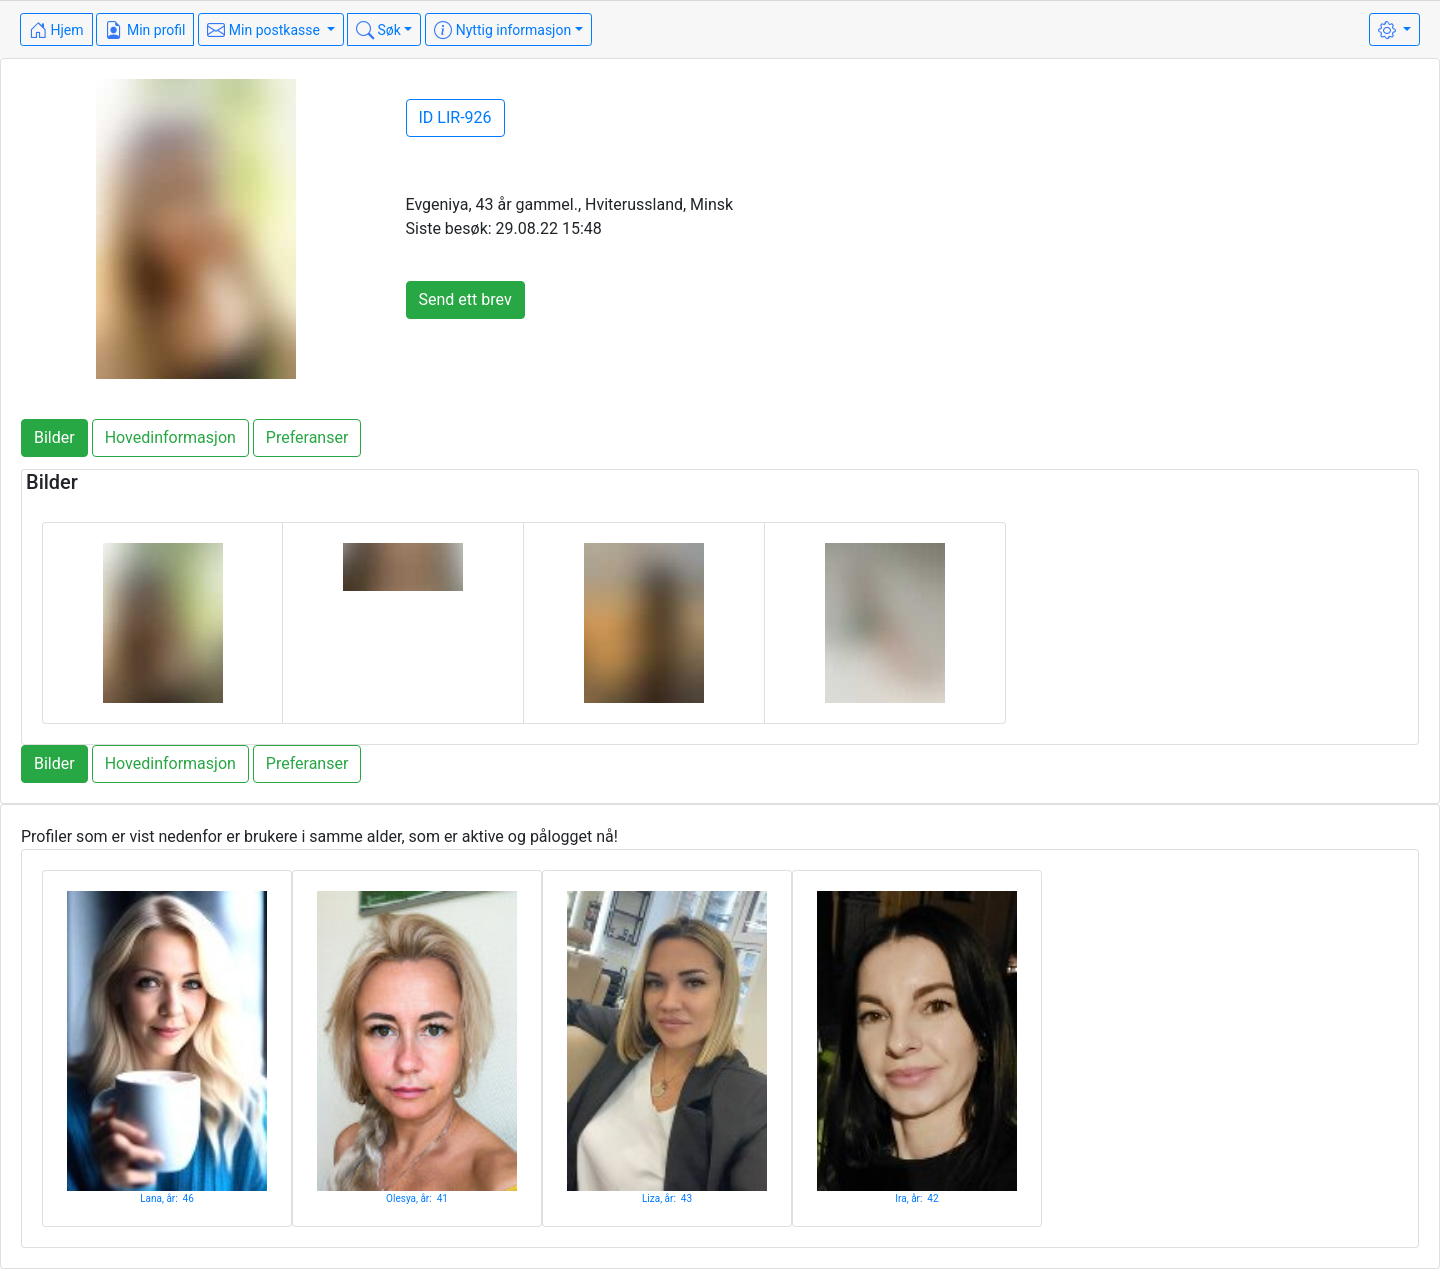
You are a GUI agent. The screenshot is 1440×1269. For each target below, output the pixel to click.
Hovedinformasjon (170, 437)
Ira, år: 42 (916, 1198)
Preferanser (307, 437)
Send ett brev (465, 299)
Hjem (56, 30)
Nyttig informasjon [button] (502, 30)
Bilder (54, 437)
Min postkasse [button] (265, 30)
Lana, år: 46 (167, 1198)
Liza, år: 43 (667, 1198)
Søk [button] (378, 30)
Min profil (145, 30)
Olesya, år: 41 (417, 1198)
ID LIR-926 (455, 117)
